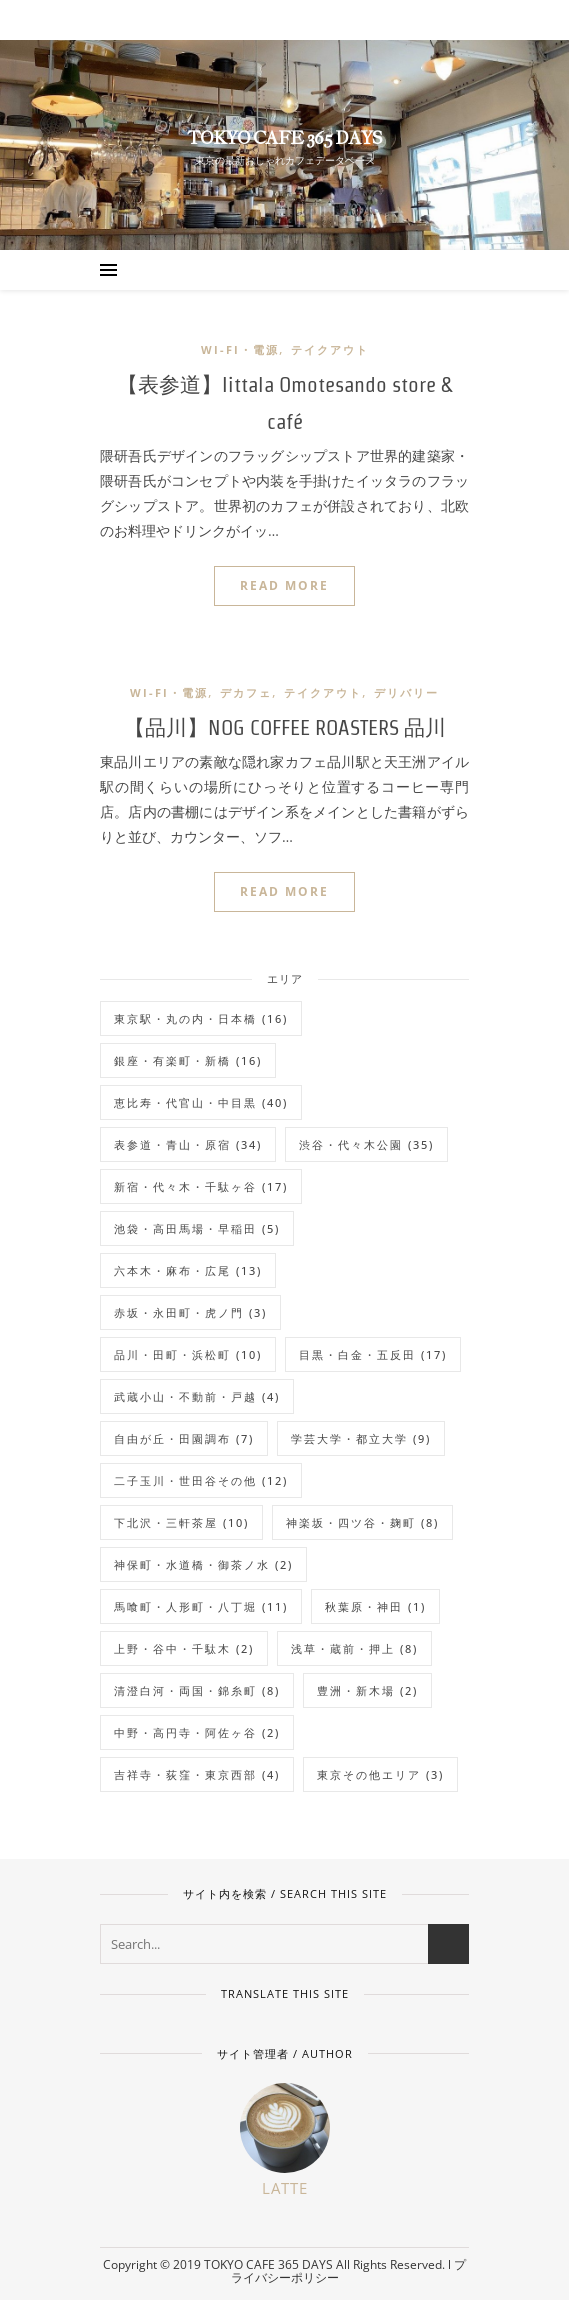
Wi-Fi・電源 (240, 349)
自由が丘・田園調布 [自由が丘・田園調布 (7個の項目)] (184, 1438)
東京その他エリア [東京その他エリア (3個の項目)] (380, 1774)
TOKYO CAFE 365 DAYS (284, 138)
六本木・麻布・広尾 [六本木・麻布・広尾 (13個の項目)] (188, 1270)
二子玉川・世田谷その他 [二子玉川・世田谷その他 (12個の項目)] (201, 1480)
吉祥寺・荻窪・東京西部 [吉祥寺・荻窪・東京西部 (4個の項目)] (197, 1774)
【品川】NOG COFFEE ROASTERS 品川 (285, 727)
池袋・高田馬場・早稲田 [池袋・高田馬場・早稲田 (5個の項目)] (197, 1228)
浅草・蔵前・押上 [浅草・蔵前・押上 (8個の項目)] (354, 1648)
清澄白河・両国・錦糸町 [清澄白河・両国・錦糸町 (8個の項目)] (197, 1690)
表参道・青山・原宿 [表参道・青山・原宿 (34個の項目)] (188, 1144)
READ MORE (284, 585)
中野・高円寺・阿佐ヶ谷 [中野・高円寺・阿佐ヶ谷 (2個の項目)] (197, 1732)
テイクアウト (330, 349)
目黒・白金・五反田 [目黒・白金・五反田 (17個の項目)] (373, 1354)
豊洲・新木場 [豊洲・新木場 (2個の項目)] (367, 1690)
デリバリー (406, 692)
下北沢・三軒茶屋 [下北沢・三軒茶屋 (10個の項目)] (181, 1522)
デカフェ (246, 692)
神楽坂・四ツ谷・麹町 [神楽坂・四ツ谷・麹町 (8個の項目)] (362, 1522)
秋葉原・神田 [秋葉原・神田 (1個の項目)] (375, 1606)
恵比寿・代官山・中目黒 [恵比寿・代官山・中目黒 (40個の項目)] (201, 1102)
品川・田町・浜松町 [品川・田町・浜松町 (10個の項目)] (188, 1354)
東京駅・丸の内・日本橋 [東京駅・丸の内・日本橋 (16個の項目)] (201, 1018)
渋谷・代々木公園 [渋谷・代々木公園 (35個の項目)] (366, 1144)
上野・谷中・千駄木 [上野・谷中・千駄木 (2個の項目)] (184, 1648)
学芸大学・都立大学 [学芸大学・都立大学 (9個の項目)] (361, 1438)
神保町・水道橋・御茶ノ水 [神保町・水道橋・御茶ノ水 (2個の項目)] (203, 1564)
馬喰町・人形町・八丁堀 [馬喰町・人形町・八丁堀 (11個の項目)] (201, 1606)
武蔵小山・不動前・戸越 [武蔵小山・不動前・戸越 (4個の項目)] (197, 1396)
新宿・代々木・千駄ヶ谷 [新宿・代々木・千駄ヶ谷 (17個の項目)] (201, 1186)
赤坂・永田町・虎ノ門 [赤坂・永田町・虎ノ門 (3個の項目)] (190, 1312)
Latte (285, 2188)
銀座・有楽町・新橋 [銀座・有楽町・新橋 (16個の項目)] (188, 1060)
